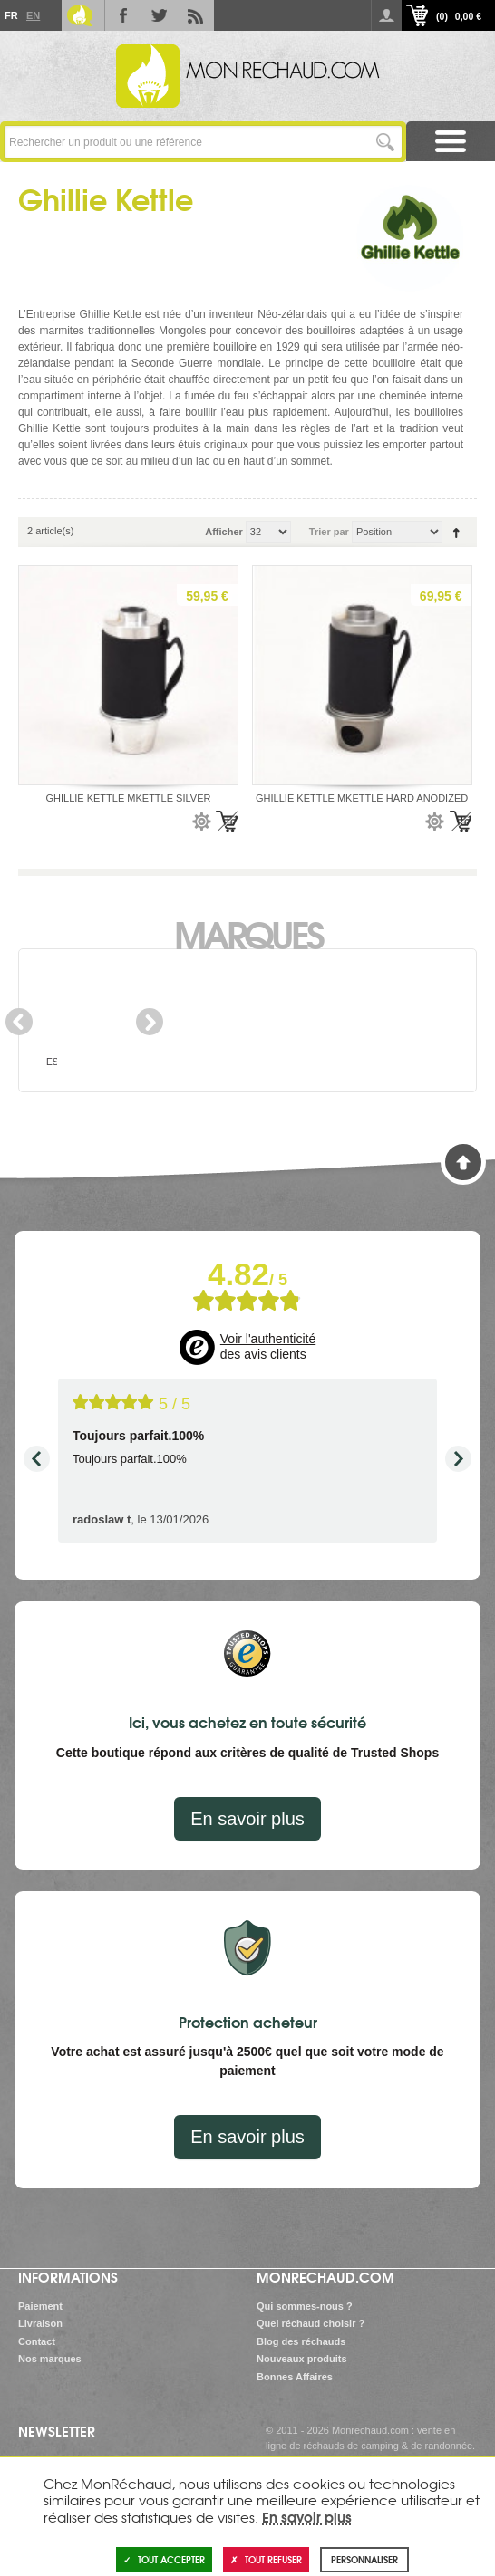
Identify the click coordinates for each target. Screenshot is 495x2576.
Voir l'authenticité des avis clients (267, 1346)
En (32, 15)
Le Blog (80, 15)
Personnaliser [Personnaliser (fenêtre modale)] (364, 2559)
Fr (11, 15)
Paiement (40, 2306)
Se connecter (386, 15)
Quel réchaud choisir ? (310, 2323)
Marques (248, 933)
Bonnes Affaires (295, 2376)
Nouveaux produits (302, 2358)
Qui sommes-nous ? (305, 2306)
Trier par (329, 531)
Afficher (224, 531)
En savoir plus (247, 1819)
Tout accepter (164, 2559)
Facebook (123, 15)
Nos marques (50, 2358)
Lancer (385, 141)
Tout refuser (266, 2559)
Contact (36, 2341)
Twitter (159, 15)
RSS (196, 15)
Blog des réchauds (301, 2341)
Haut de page (463, 1162)
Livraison (40, 2323)
